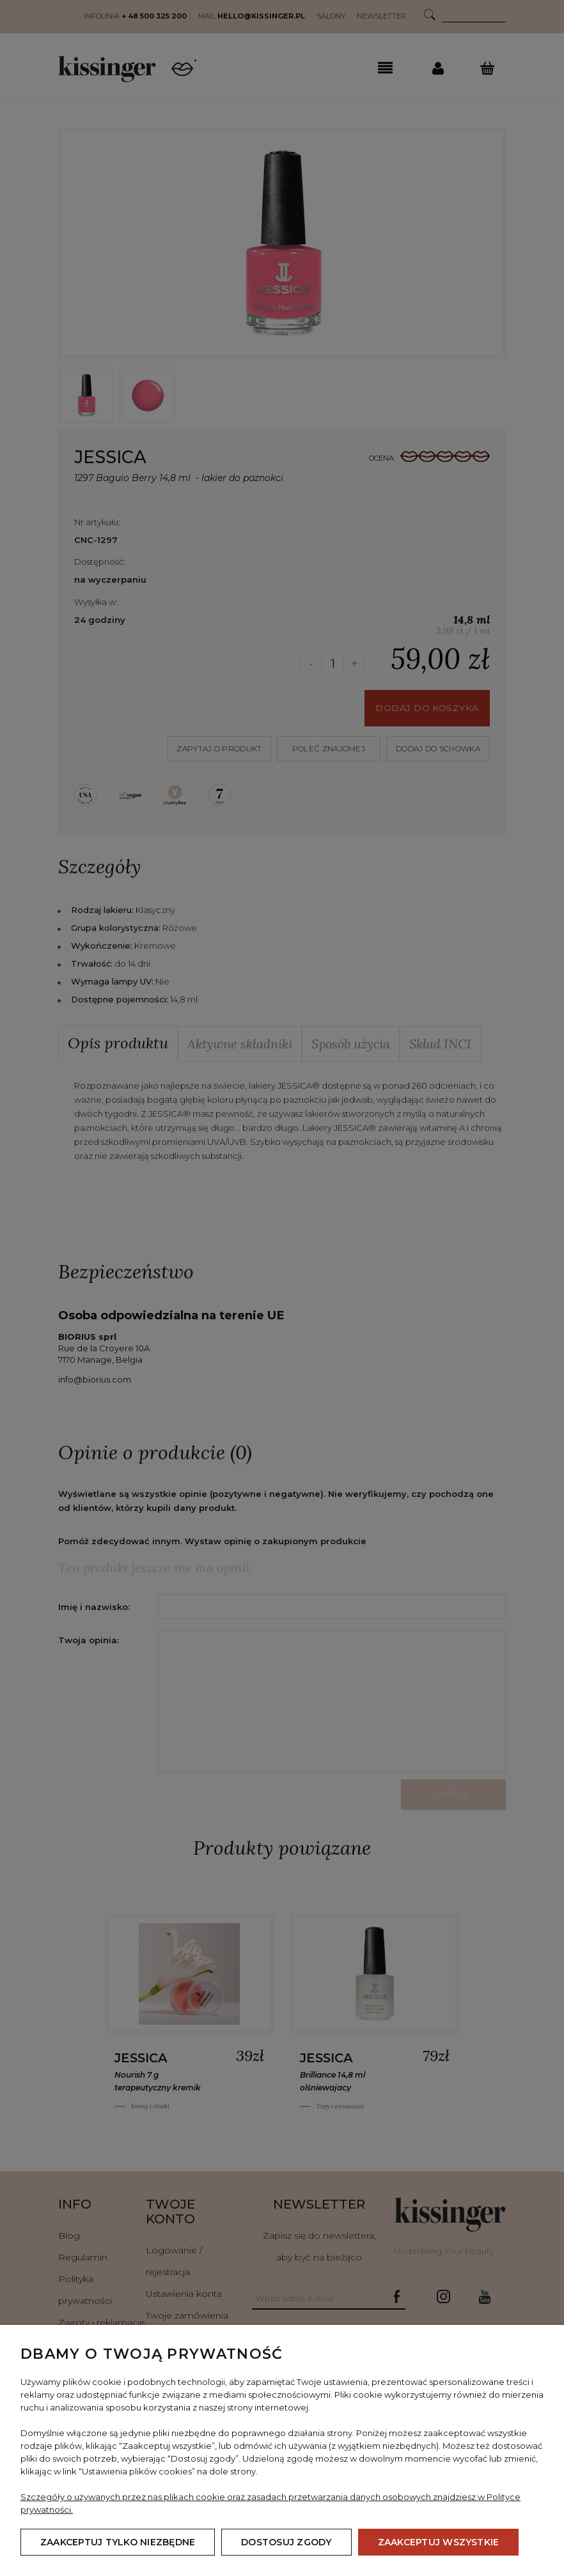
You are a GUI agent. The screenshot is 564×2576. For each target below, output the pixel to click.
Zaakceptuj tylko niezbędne (117, 2542)
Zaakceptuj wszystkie (438, 2542)
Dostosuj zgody (286, 2542)
